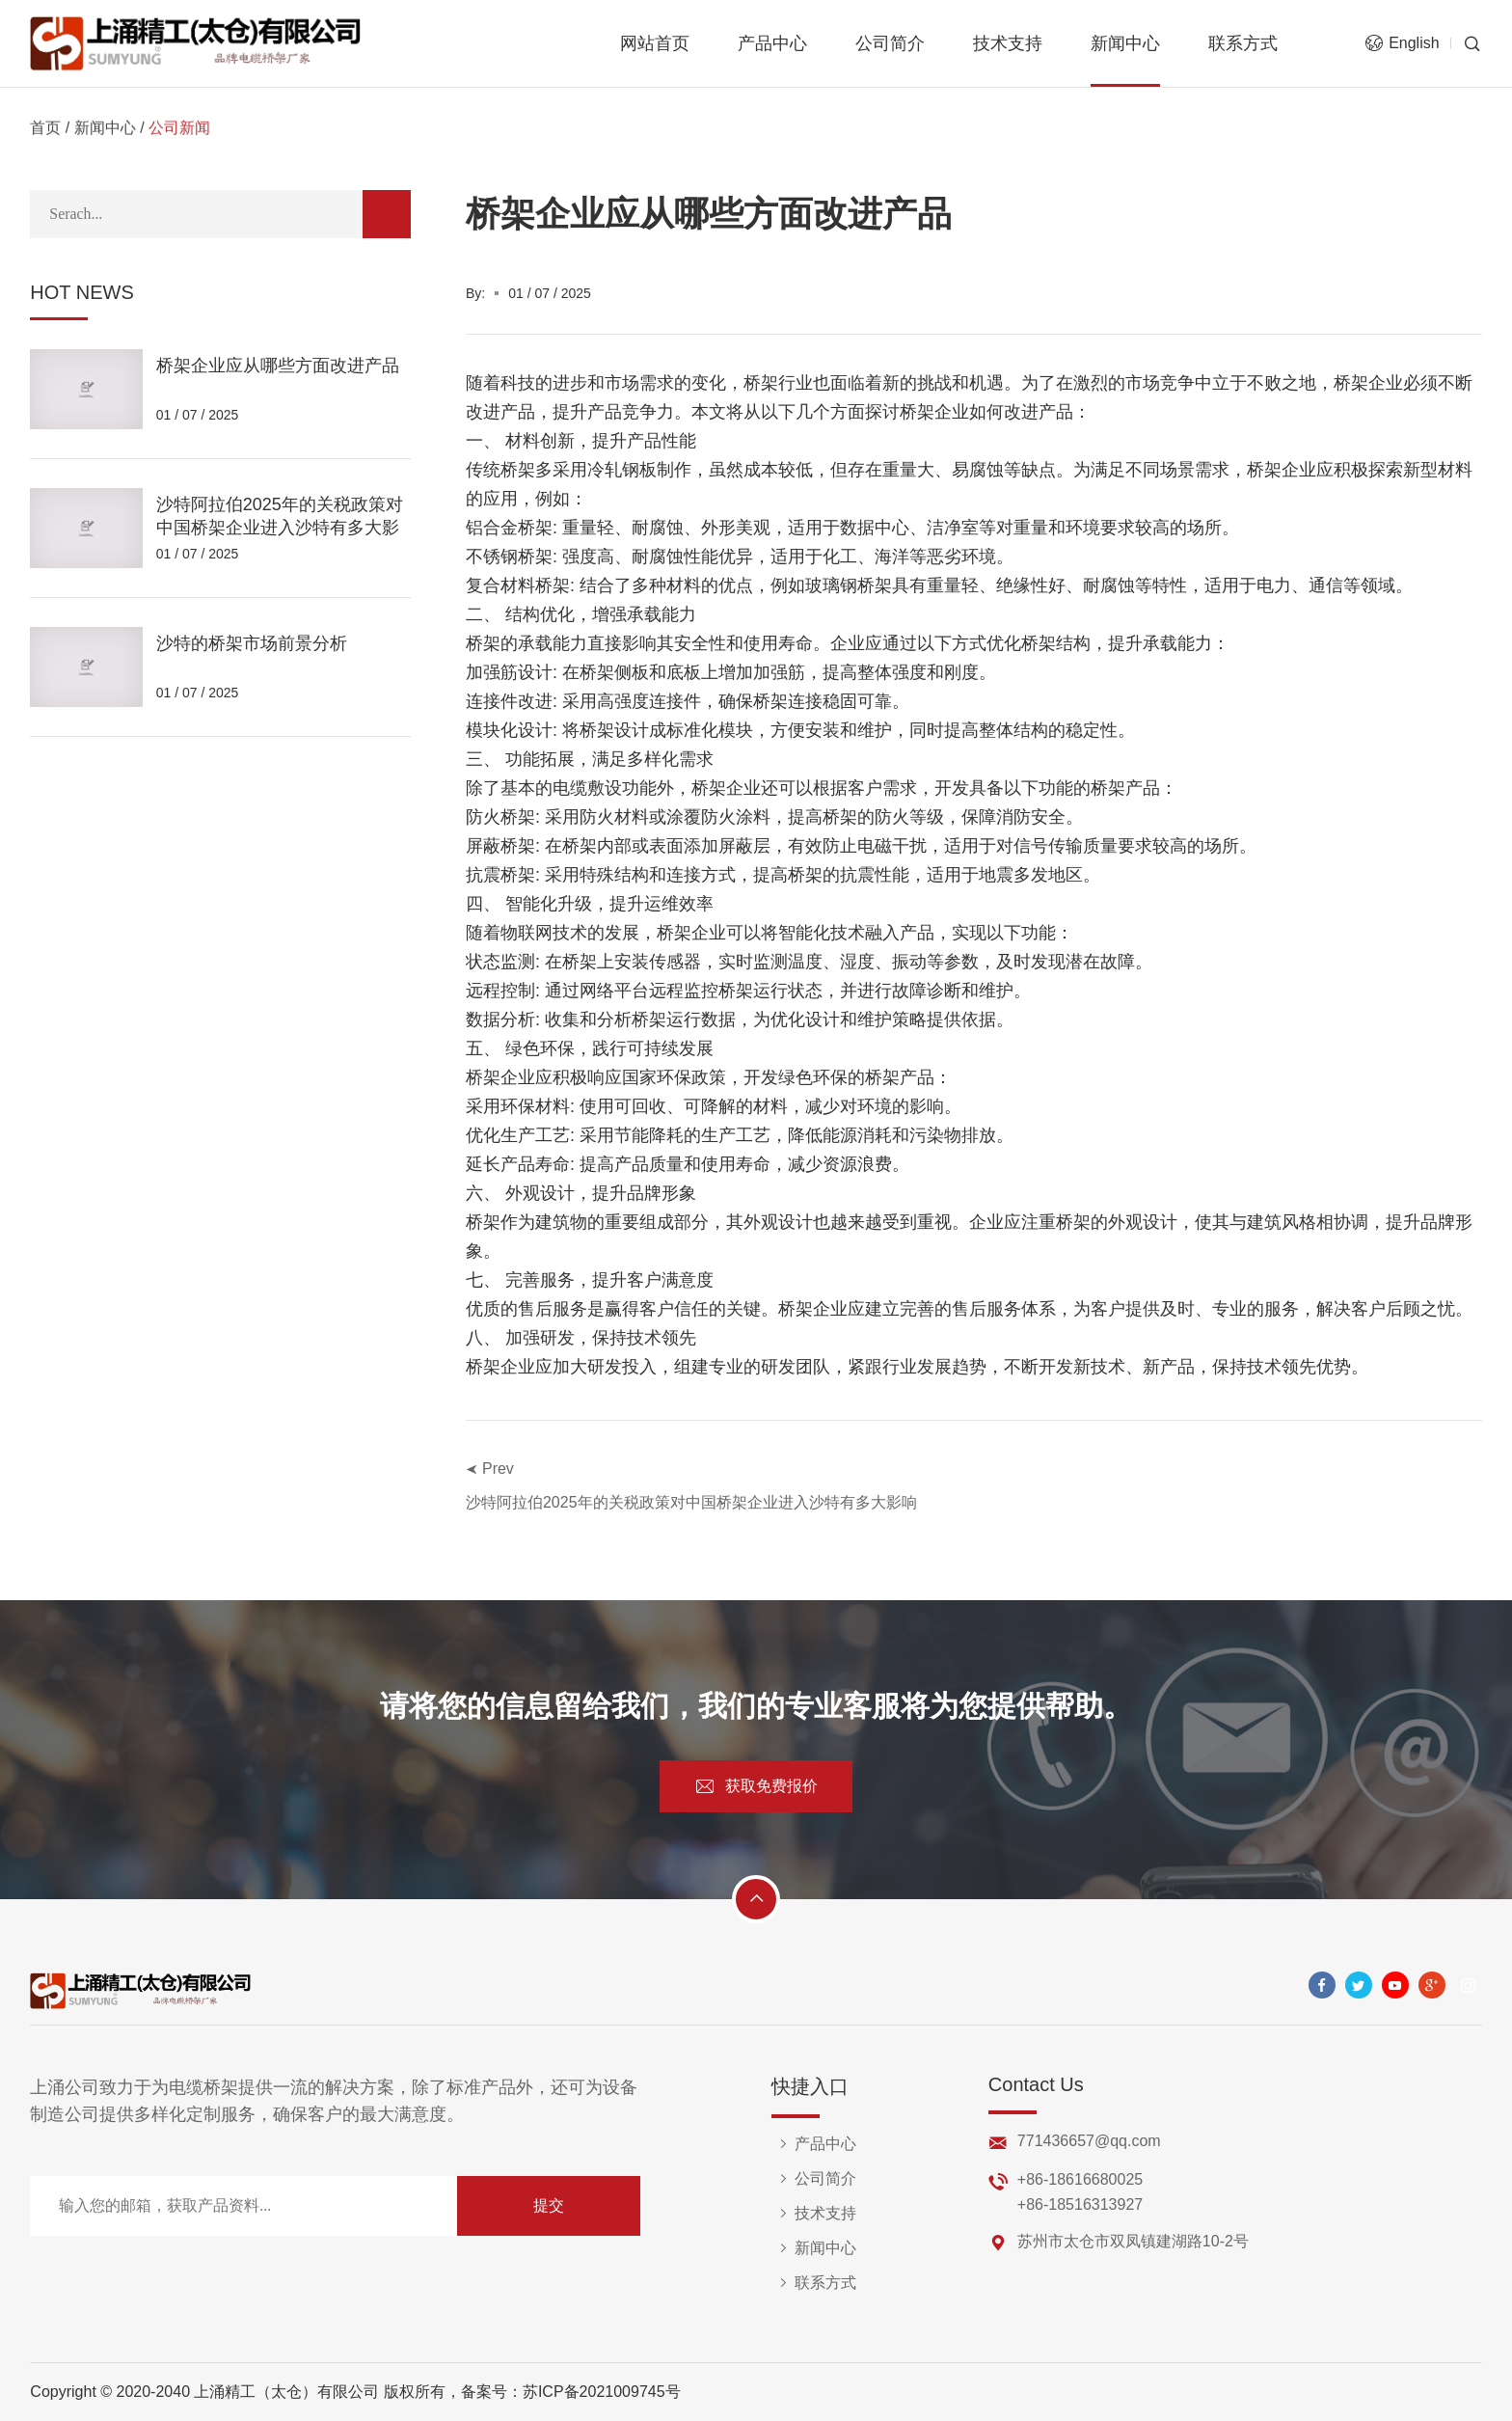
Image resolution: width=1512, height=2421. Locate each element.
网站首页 (654, 43)
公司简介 (890, 43)
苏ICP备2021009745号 (602, 2391)
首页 (45, 131)
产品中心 (772, 43)
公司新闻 (179, 131)
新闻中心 (1125, 43)
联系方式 (1243, 43)
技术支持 (1007, 43)
